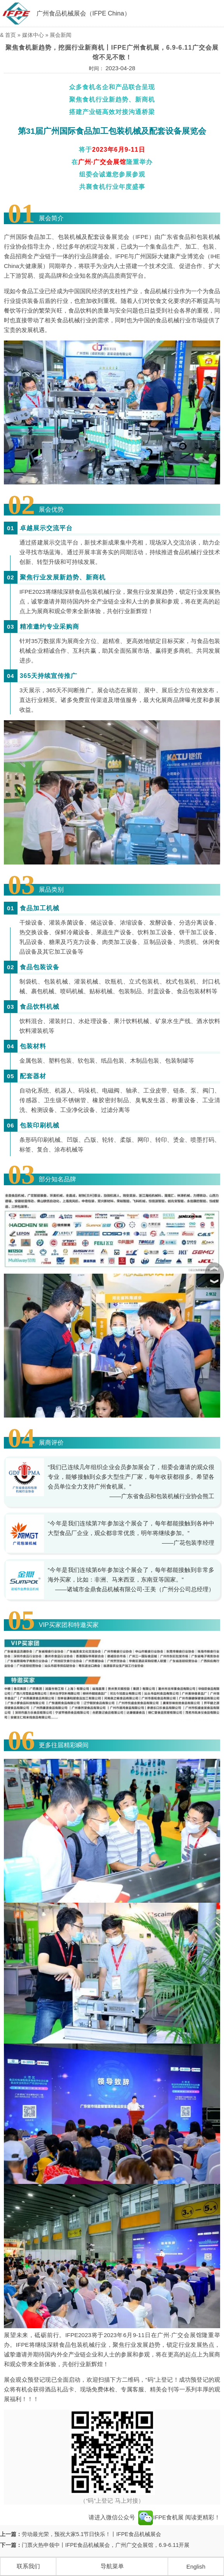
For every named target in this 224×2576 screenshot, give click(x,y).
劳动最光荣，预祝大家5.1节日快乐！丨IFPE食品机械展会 (91, 2534)
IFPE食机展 (161, 2517)
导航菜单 (112, 2566)
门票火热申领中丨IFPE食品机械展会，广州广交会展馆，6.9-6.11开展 (106, 2545)
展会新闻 (60, 35)
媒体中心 (33, 35)
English (195, 2566)
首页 (10, 35)
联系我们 (28, 2566)
